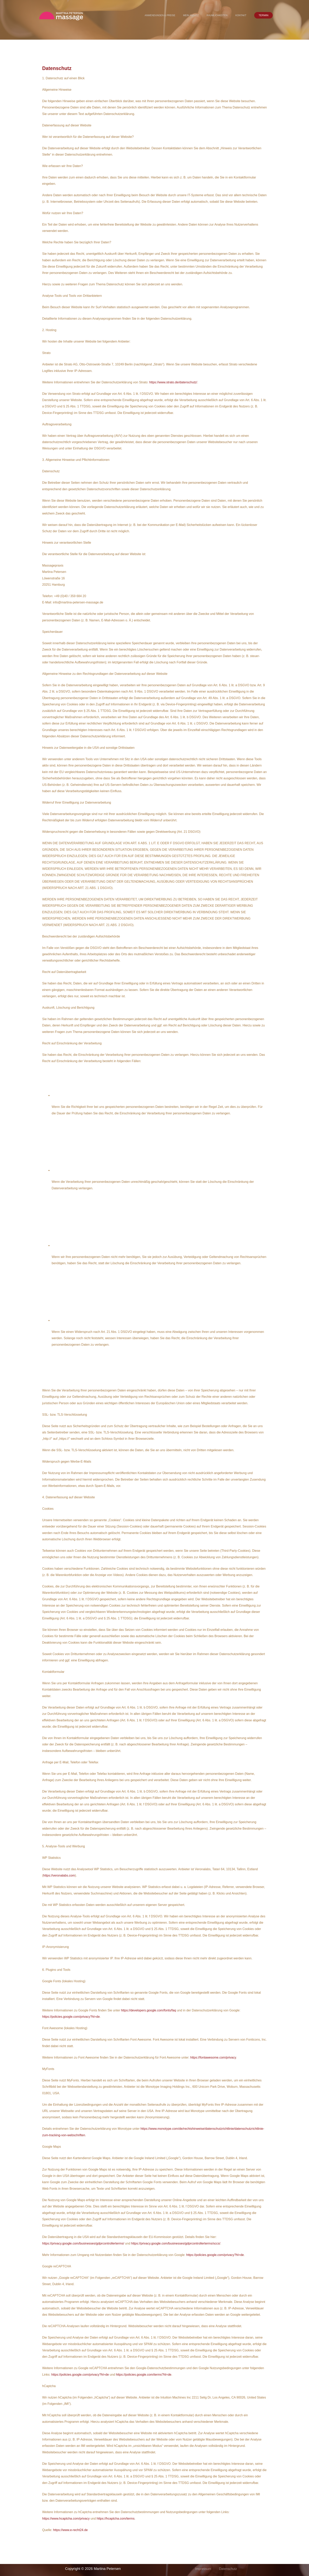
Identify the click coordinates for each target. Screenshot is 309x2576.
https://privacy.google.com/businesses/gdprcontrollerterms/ (83, 2243)
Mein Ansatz (199, 15)
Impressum (204, 2569)
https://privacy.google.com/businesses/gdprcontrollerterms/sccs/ (175, 2243)
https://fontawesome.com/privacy (213, 2057)
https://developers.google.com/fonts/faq (148, 2010)
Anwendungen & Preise (171, 15)
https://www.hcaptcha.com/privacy (66, 2518)
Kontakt (242, 15)
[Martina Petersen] (61, 15)
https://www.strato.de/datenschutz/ (173, 382)
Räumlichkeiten (221, 15)
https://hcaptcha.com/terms (116, 2518)
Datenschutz (226, 2569)
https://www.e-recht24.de (70, 2530)
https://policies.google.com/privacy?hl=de (71, 2016)
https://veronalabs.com (59, 1875)
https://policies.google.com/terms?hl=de (143, 2374)
